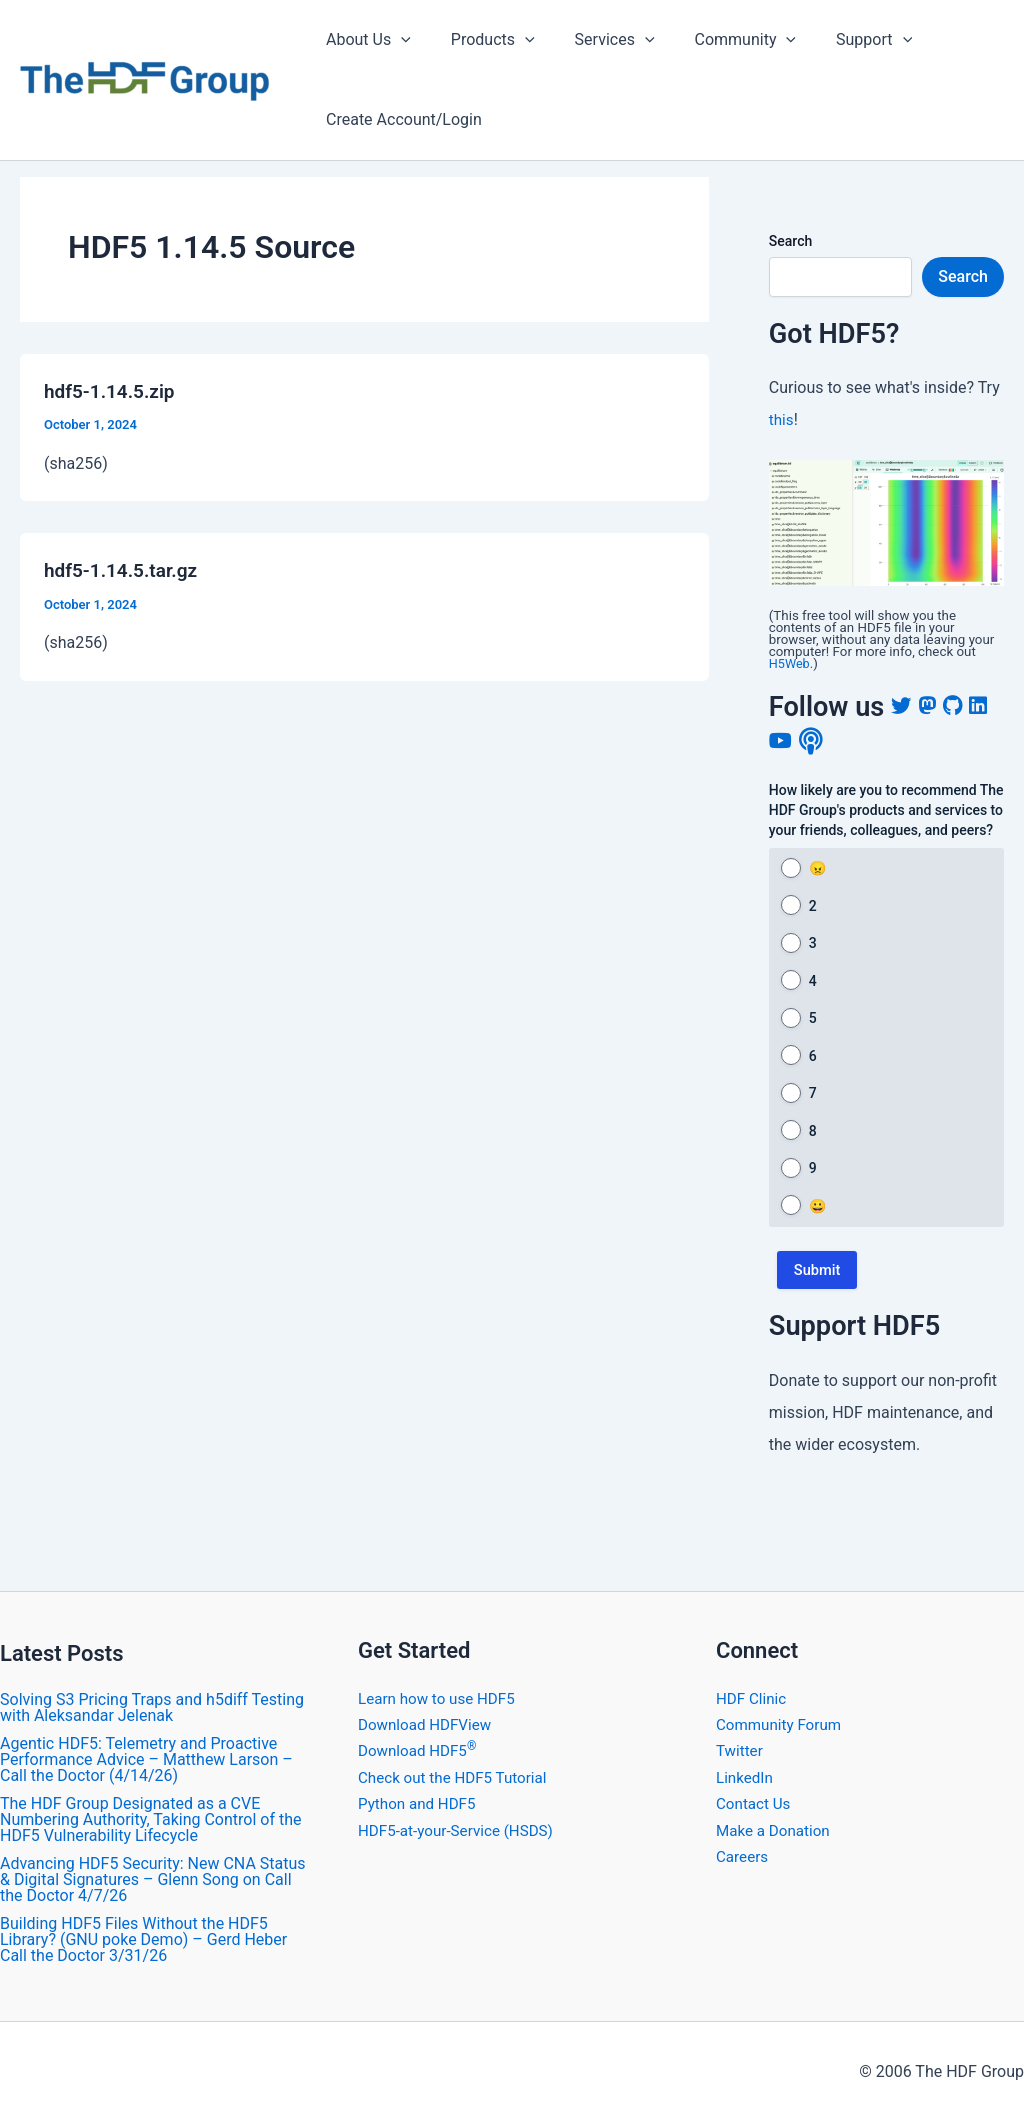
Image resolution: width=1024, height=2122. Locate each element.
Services (595, 40)
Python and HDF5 (420, 1803)
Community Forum (782, 1724)
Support (838, 40)
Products (481, 40)
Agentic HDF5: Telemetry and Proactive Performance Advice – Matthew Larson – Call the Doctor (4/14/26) (146, 1759)
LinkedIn (746, 1777)
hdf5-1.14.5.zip (113, 391)
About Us (364, 40)
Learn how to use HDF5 (440, 1698)
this (782, 419)
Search (790, 241)
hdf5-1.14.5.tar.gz (124, 570)
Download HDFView (428, 1724)
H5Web (790, 663)
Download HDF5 (420, 1750)
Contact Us (755, 1803)
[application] (397, 40)
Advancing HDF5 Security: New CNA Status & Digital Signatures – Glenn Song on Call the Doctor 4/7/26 (153, 1879)
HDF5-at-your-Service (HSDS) (461, 1830)
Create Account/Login (400, 119)
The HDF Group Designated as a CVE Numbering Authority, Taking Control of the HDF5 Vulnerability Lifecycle (150, 1819)
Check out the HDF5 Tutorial (457, 1777)
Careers (743, 1856)
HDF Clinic (753, 1698)
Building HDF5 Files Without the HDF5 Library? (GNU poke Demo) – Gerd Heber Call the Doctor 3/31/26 (143, 1939)
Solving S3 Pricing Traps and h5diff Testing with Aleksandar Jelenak (152, 1707)
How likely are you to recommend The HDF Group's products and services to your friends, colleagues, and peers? (886, 810)
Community (718, 40)
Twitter (740, 1750)
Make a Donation (776, 1830)
